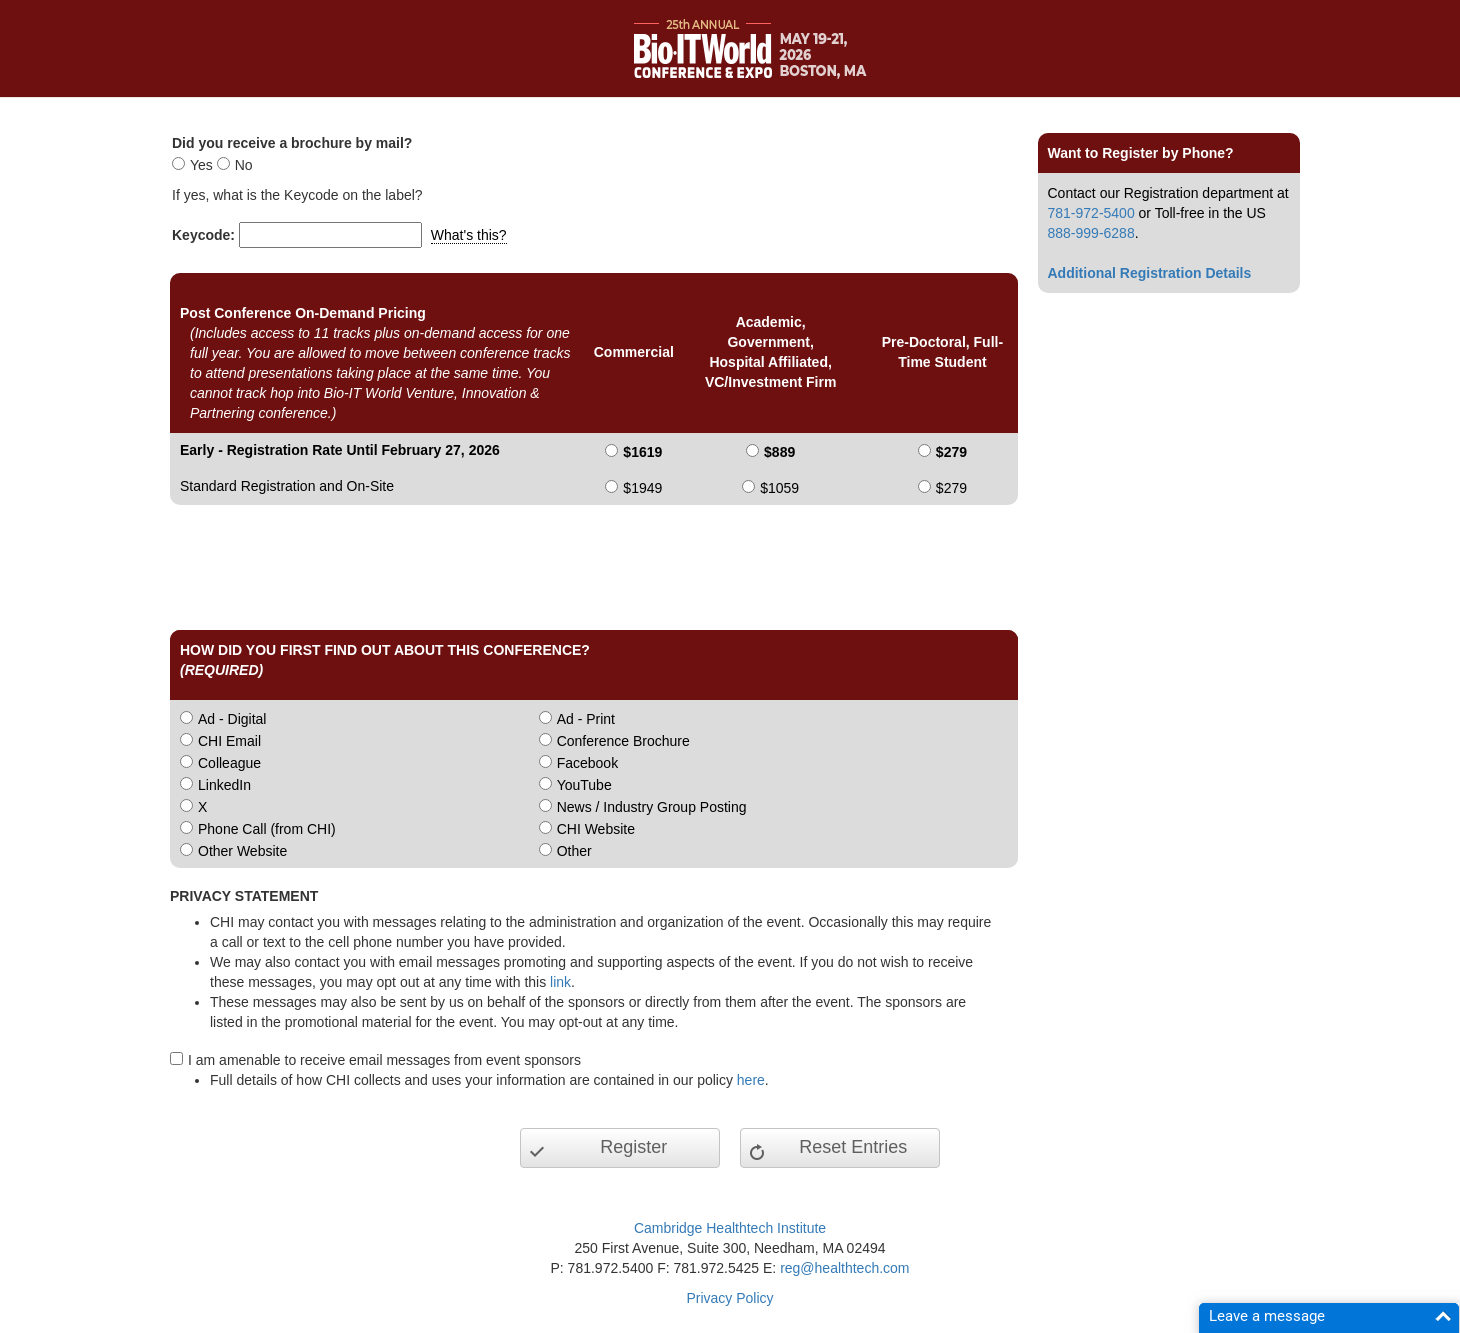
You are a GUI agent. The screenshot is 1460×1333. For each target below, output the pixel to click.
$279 (951, 452)
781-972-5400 (1091, 213)
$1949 (642, 488)
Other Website (242, 851)
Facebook (587, 763)
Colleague (229, 763)
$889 (779, 452)
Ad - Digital (232, 719)
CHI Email (229, 741)
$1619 (642, 452)
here (751, 1080)
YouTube (584, 785)
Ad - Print (586, 719)
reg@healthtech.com (844, 1268)
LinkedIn (224, 785)
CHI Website (596, 829)
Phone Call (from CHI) (267, 829)
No (244, 165)
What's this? (469, 235)
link (560, 982)
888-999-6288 (1091, 233)
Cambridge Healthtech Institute (730, 1228)
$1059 (779, 488)
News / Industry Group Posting (652, 807)
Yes (201, 165)
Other (574, 851)
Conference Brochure (623, 741)
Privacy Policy (729, 1298)
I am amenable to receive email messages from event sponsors (384, 1060)
